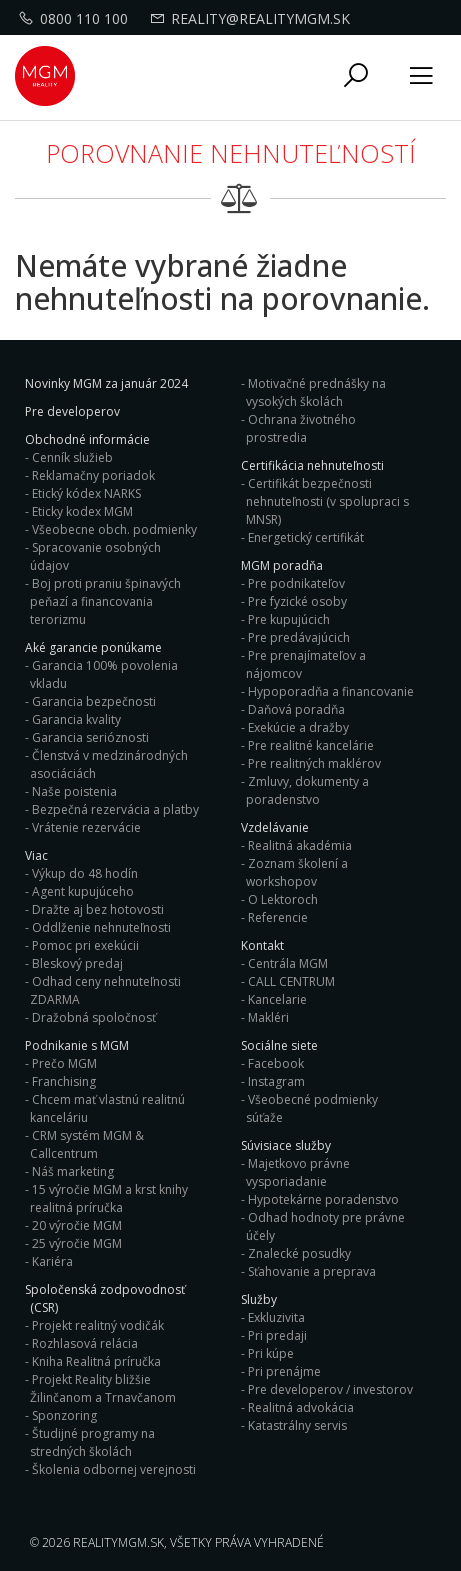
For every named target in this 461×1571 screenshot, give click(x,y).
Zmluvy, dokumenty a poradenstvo (307, 790)
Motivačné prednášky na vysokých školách (316, 392)
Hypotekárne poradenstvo (323, 1199)
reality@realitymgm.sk (252, 18)
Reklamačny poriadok (93, 475)
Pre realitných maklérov (314, 763)
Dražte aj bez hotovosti (98, 909)
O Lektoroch (283, 899)
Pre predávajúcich (299, 637)
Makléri (268, 1017)
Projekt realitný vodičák (98, 1325)
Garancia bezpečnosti (94, 701)
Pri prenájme (284, 1371)
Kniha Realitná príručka (96, 1361)
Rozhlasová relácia (85, 1343)
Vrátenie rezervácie (86, 827)
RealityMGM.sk (118, 1542)
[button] (356, 76)
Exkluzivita (276, 1317)
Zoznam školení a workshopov (297, 872)
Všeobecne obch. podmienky (114, 529)
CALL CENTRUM (291, 981)
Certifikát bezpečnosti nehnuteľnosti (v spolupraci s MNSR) (327, 501)
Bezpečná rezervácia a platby (115, 809)
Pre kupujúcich (289, 619)
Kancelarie (277, 999)
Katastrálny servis (297, 1425)
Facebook (276, 1063)
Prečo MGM (64, 1063)
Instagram (276, 1081)
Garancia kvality (76, 719)
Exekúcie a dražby (298, 727)
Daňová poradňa (296, 709)
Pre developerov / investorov (330, 1389)
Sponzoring (64, 1415)
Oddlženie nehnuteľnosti (101, 927)
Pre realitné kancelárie (311, 745)
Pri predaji (277, 1335)
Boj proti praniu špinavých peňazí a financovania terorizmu (105, 601)
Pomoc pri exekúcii (85, 945)
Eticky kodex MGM (82, 511)
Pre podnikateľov (296, 583)
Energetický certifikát (306, 537)
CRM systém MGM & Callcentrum (87, 1144)
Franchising (64, 1081)
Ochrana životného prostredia (301, 428)
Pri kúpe (271, 1353)
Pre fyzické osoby (297, 601)
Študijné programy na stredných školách (92, 1442)
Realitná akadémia (300, 845)
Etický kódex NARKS (86, 493)
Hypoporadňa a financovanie (331, 691)
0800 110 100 (76, 18)
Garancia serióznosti (90, 737)
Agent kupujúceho (83, 891)
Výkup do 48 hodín (85, 873)
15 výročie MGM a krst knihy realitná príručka (109, 1198)
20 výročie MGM (77, 1225)
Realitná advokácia (301, 1407)
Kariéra (52, 1261)
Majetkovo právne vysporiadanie (298, 1172)
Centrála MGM (288, 963)
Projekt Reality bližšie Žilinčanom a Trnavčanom (103, 1388)
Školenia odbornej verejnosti (114, 1469)
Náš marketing (73, 1171)
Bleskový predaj (77, 963)
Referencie (278, 917)
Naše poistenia (74, 791)
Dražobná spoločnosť (94, 1017)
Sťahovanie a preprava (312, 1271)
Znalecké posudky (299, 1253)
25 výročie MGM (77, 1243)
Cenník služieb (72, 457)
